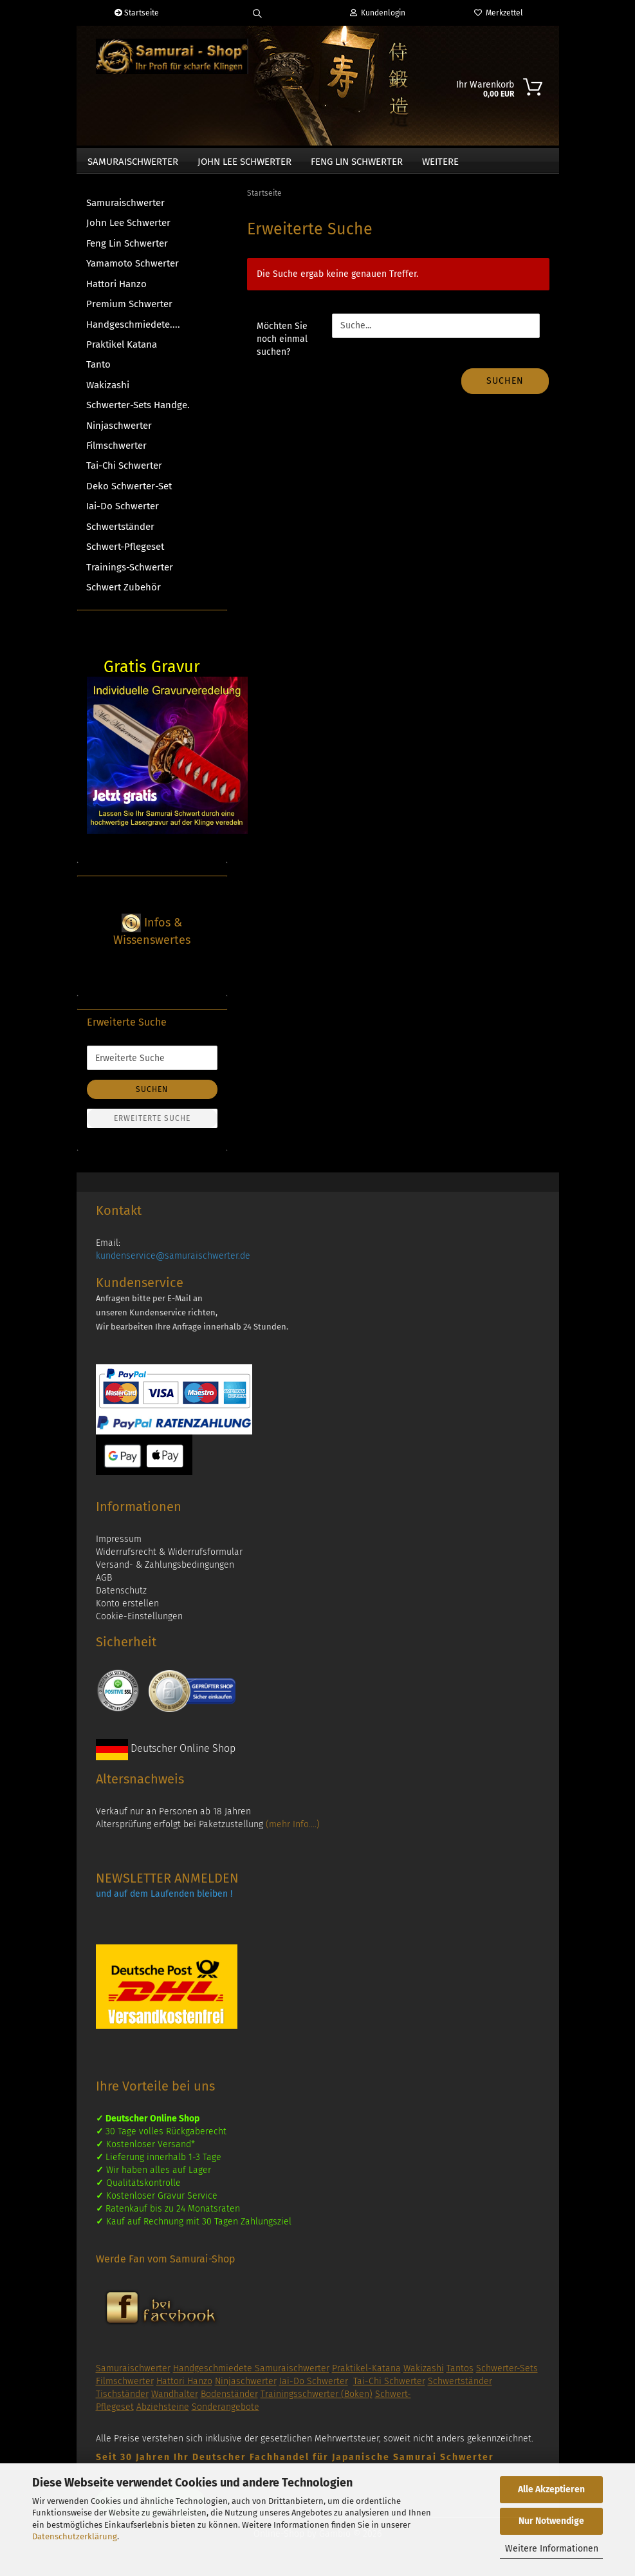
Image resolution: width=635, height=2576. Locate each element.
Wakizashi (107, 391)
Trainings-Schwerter (129, 573)
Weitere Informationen (551, 2548)
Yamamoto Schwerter (132, 270)
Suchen (505, 387)
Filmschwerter (116, 452)
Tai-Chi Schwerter (124, 472)
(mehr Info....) (293, 1830)
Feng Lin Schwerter (357, 161)
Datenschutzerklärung (74, 2536)
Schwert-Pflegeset (125, 553)
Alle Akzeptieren (551, 2489)
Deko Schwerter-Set (129, 492)
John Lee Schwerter (244, 161)
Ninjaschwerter (119, 432)
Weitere (440, 161)
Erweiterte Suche (152, 1124)
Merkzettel (498, 12)
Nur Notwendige (551, 2520)
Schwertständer (120, 533)
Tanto (98, 371)
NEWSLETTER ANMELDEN (167, 1884)
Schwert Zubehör (123, 593)
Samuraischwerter (132, 161)
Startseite (137, 12)
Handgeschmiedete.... (133, 331)
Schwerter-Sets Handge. (138, 411)
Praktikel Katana (121, 351)
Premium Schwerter (129, 310)
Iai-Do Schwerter (122, 512)
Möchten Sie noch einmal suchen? (282, 345)
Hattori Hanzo (116, 290)
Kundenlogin (377, 12)
